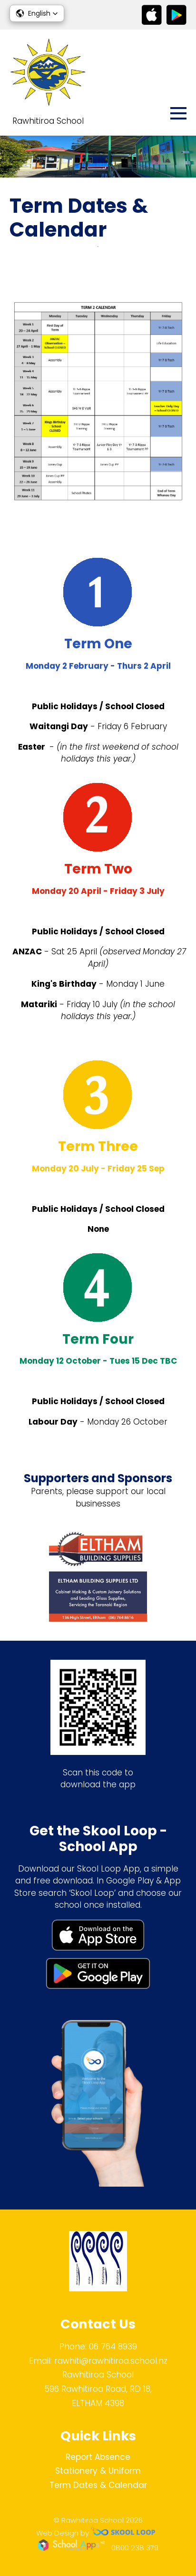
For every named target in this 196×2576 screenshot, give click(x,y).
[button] (37, 13)
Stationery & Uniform (98, 2471)
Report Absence (98, 2457)
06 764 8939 (113, 2346)
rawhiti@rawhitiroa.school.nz (110, 2361)
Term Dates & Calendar (98, 2485)
